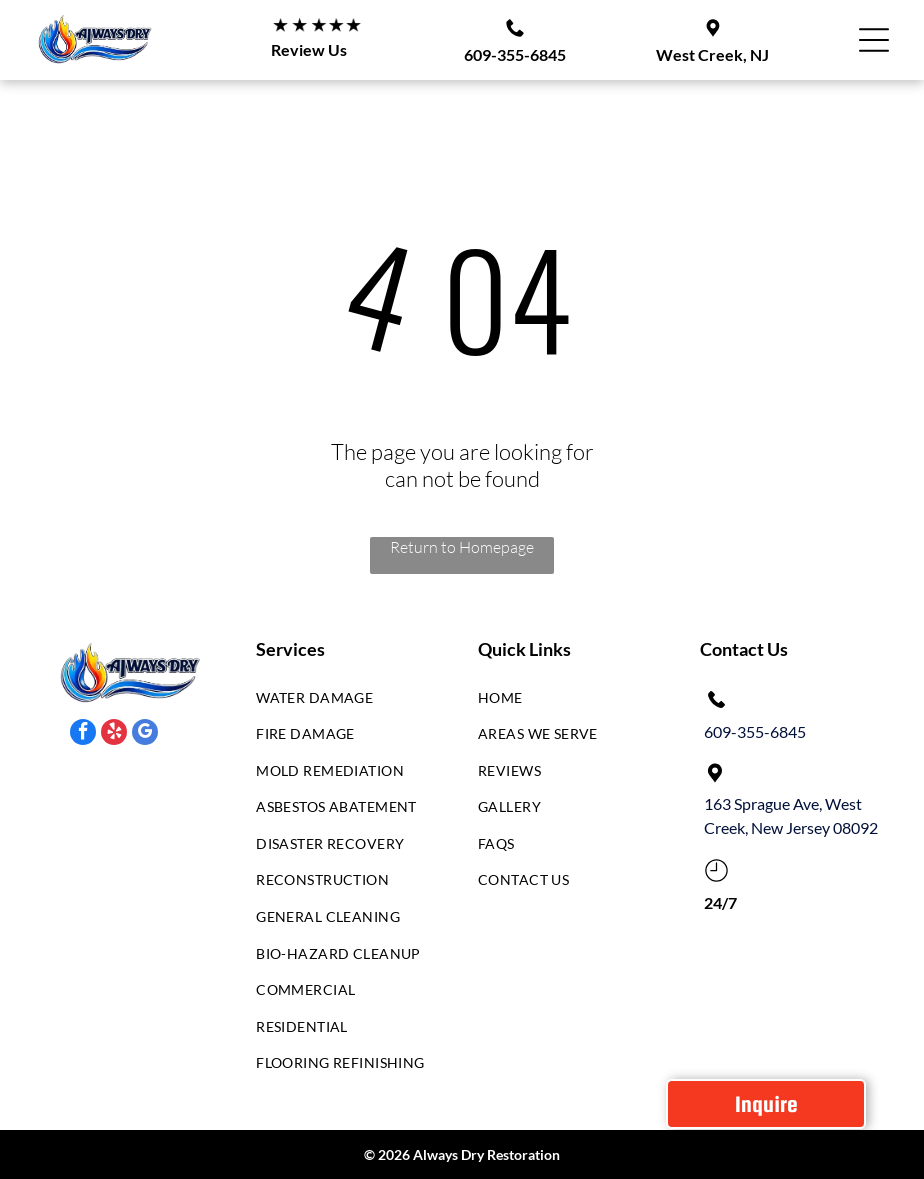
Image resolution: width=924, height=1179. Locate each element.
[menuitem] (343, 702)
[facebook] (83, 734)
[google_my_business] (145, 734)
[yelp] (114, 734)
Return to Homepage (462, 547)
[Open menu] (874, 40)
